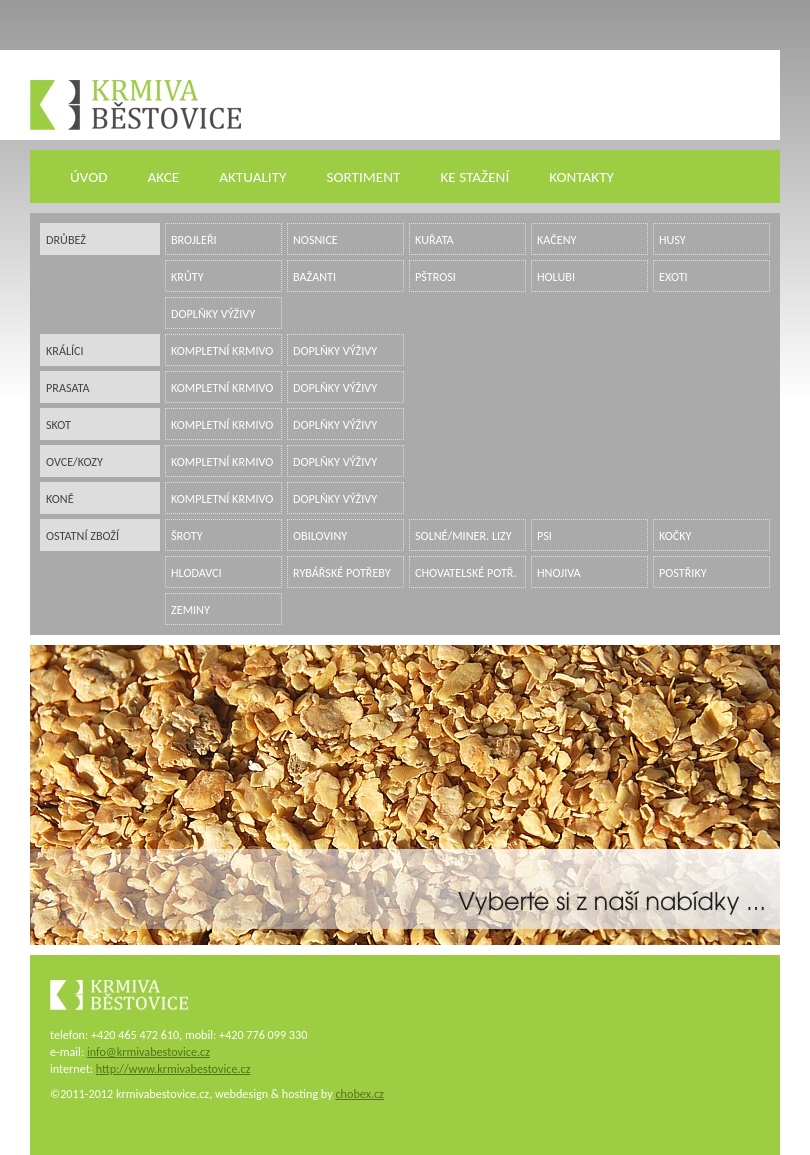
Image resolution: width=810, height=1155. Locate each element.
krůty (187, 276)
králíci (65, 350)
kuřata (434, 239)
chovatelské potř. (466, 572)
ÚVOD (89, 177)
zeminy (190, 609)
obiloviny (320, 535)
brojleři (194, 239)
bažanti (314, 276)
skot (58, 424)
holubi (556, 276)
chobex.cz (359, 1093)
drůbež (66, 239)
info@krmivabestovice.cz (148, 1051)
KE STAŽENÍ (474, 177)
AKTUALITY (252, 177)
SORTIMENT (363, 177)
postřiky (683, 572)
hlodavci (196, 572)
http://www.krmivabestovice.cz (173, 1068)
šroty (187, 535)
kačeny (556, 239)
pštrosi (435, 276)
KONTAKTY (581, 177)
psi (544, 535)
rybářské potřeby (342, 572)
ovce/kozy (74, 461)
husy (672, 239)
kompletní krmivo (222, 350)
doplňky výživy (213, 313)
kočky (675, 535)
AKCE (164, 177)
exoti (673, 276)
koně (60, 498)
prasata (68, 387)
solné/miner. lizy (463, 535)
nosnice (315, 239)
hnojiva (559, 572)
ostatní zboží (82, 535)
